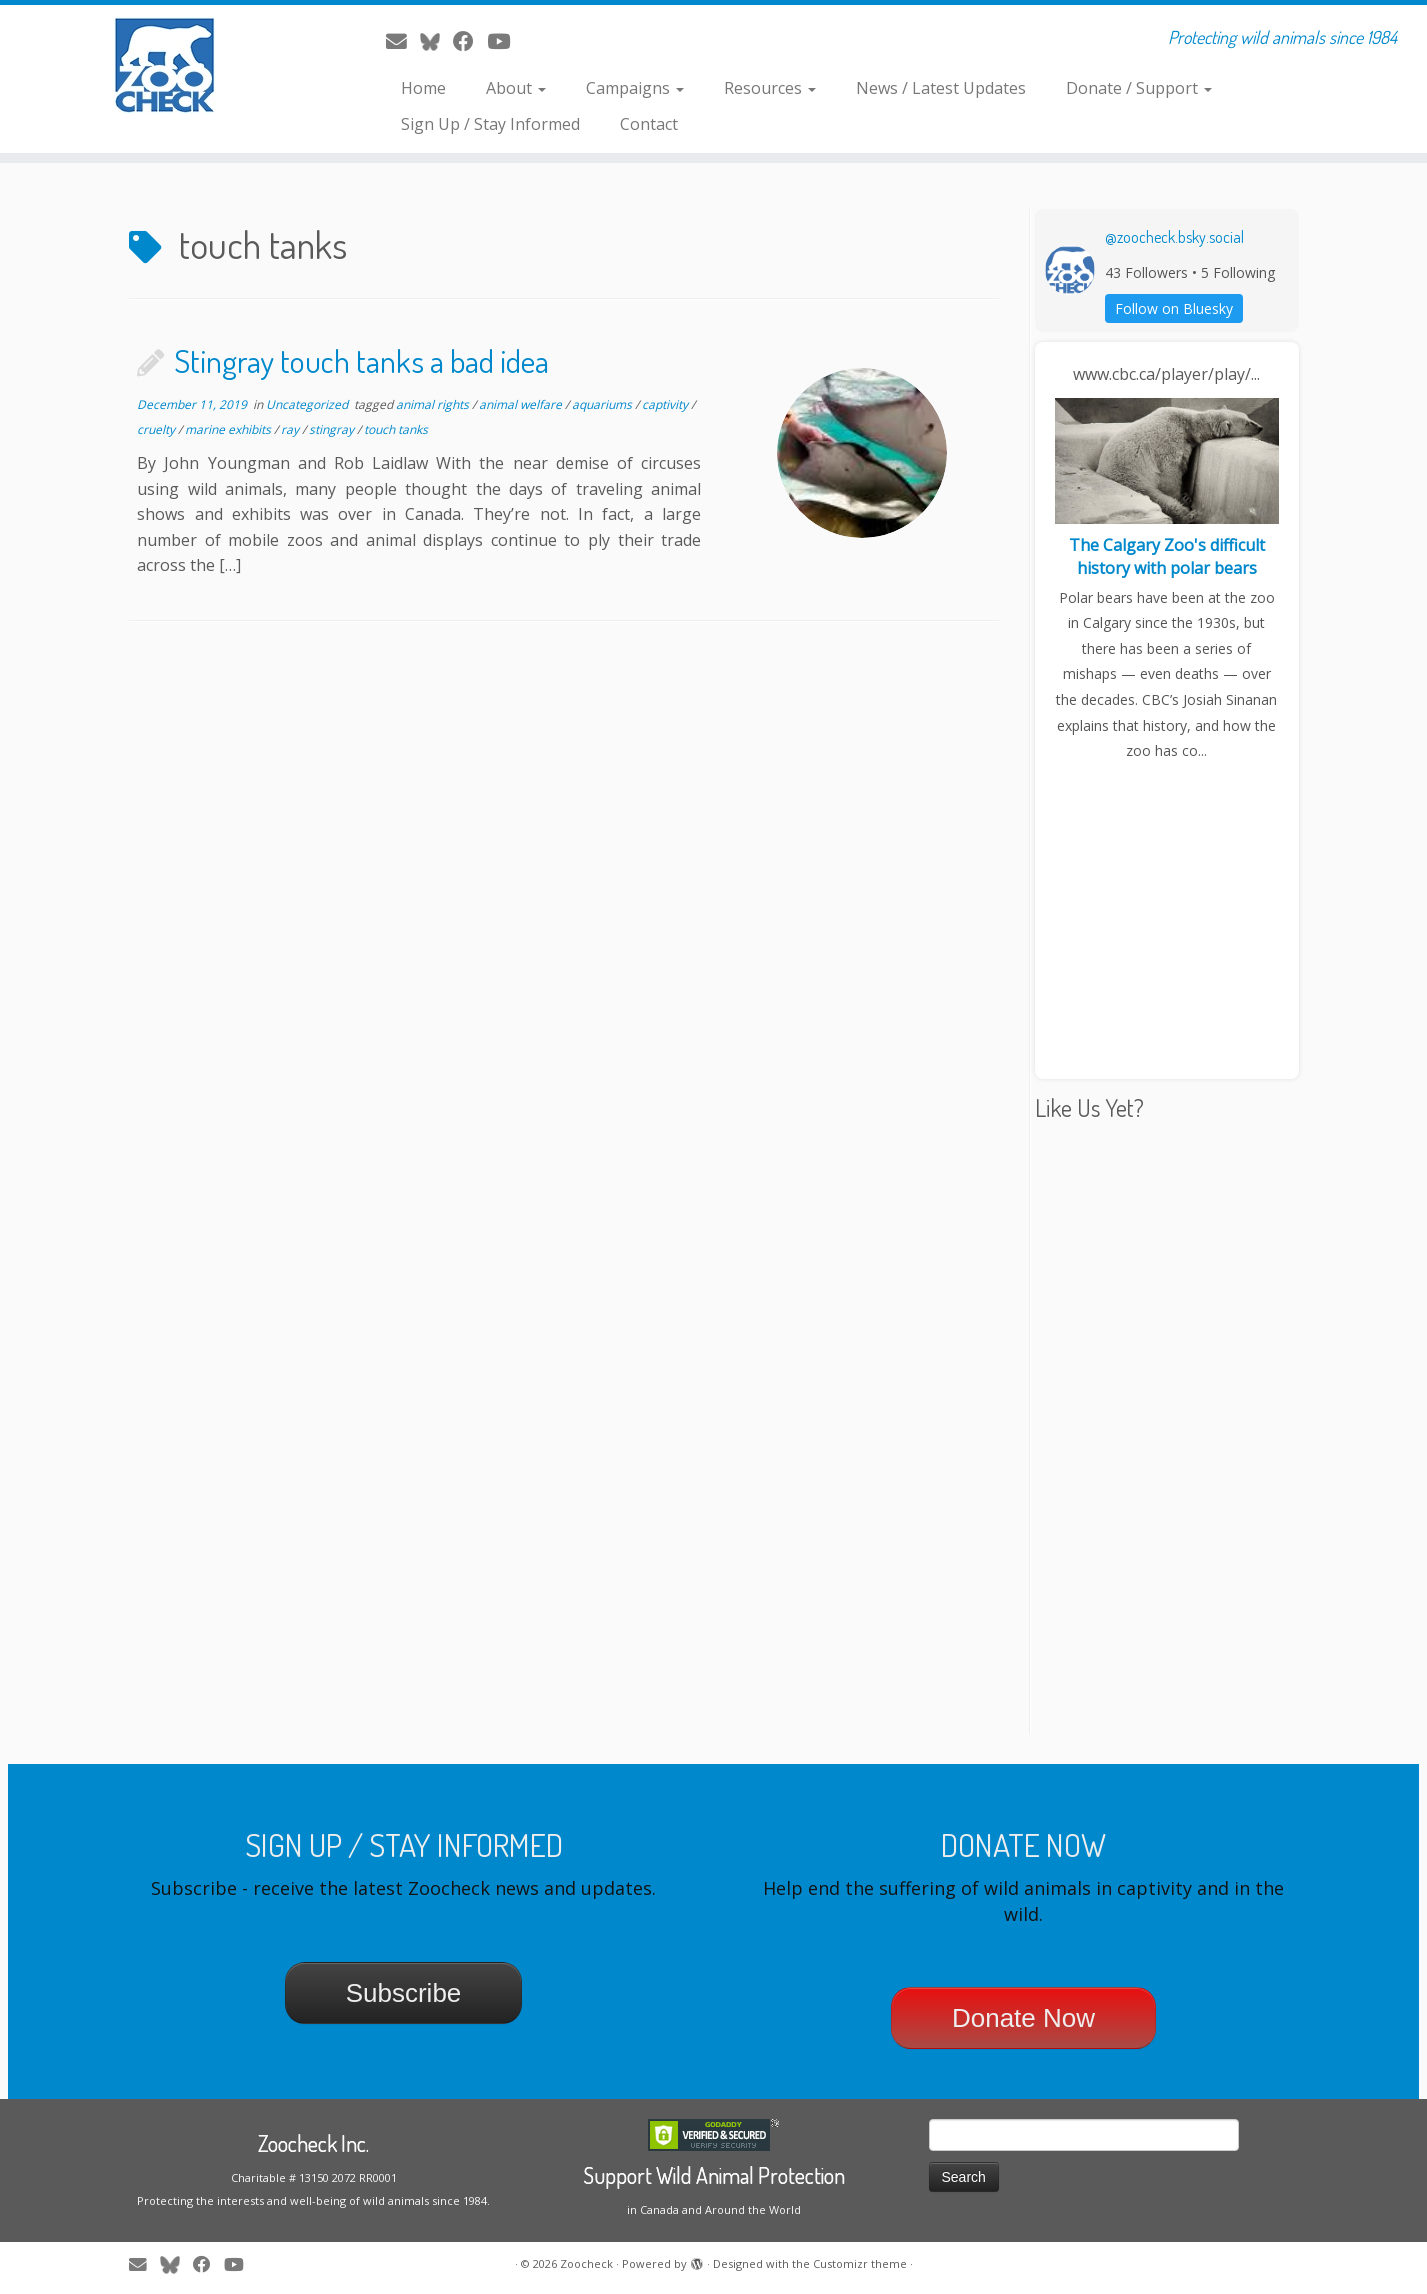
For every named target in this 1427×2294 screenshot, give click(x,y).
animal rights (434, 404)
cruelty (157, 429)
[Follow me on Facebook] (470, 41)
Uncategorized (308, 404)
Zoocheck (586, 2263)
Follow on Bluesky (1174, 308)
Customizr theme (860, 2263)
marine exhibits (229, 429)
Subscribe (404, 1993)
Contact (649, 124)
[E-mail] (403, 41)
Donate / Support (1139, 88)
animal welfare (522, 404)
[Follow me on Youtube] (505, 41)
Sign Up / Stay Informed (490, 124)
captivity (666, 404)
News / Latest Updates (941, 88)
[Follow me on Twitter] (436, 41)
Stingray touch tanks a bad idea (361, 360)
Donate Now (1023, 2018)
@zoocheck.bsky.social (1174, 237)
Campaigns (635, 88)
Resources (770, 88)
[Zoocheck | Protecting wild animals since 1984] (164, 65)
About (516, 88)
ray (291, 429)
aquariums (603, 404)
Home (423, 88)
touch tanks (396, 429)
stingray (333, 429)
